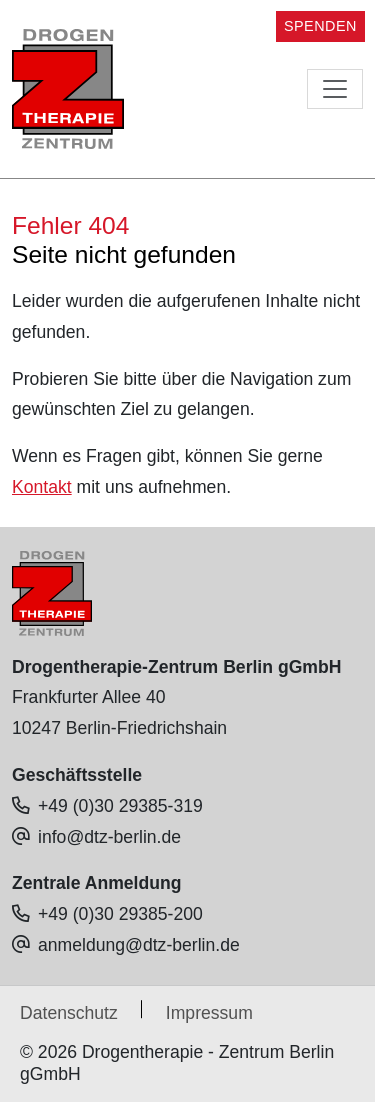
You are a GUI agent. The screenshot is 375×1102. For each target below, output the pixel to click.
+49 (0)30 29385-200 (120, 914)
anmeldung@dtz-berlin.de (139, 945)
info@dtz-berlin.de (109, 837)
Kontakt (42, 487)
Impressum (209, 1013)
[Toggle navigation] (335, 89)
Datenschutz (69, 1013)
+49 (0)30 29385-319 (120, 806)
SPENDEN (320, 26)
